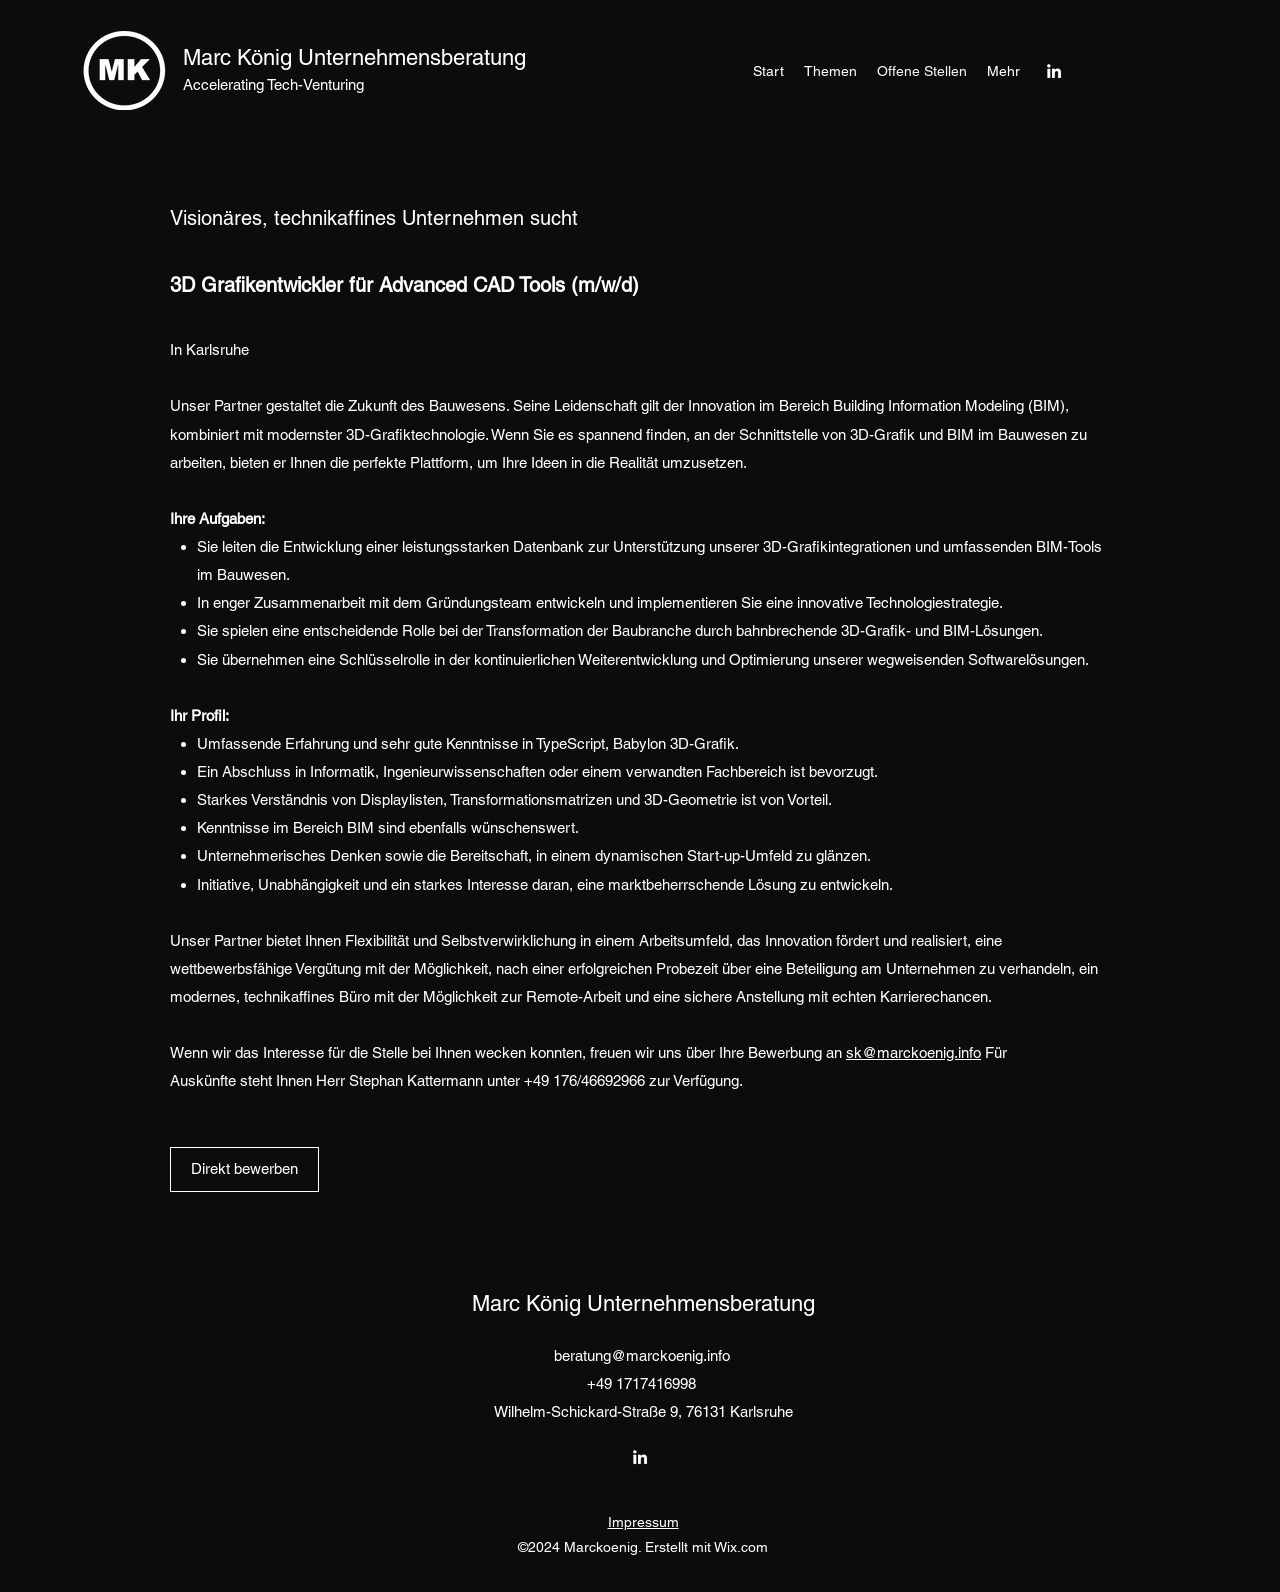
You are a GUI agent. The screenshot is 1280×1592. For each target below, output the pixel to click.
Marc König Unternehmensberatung (354, 57)
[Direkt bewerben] (244, 1169)
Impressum (643, 1522)
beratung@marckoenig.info (642, 1355)
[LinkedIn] (1054, 71)
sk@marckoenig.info (913, 1052)
